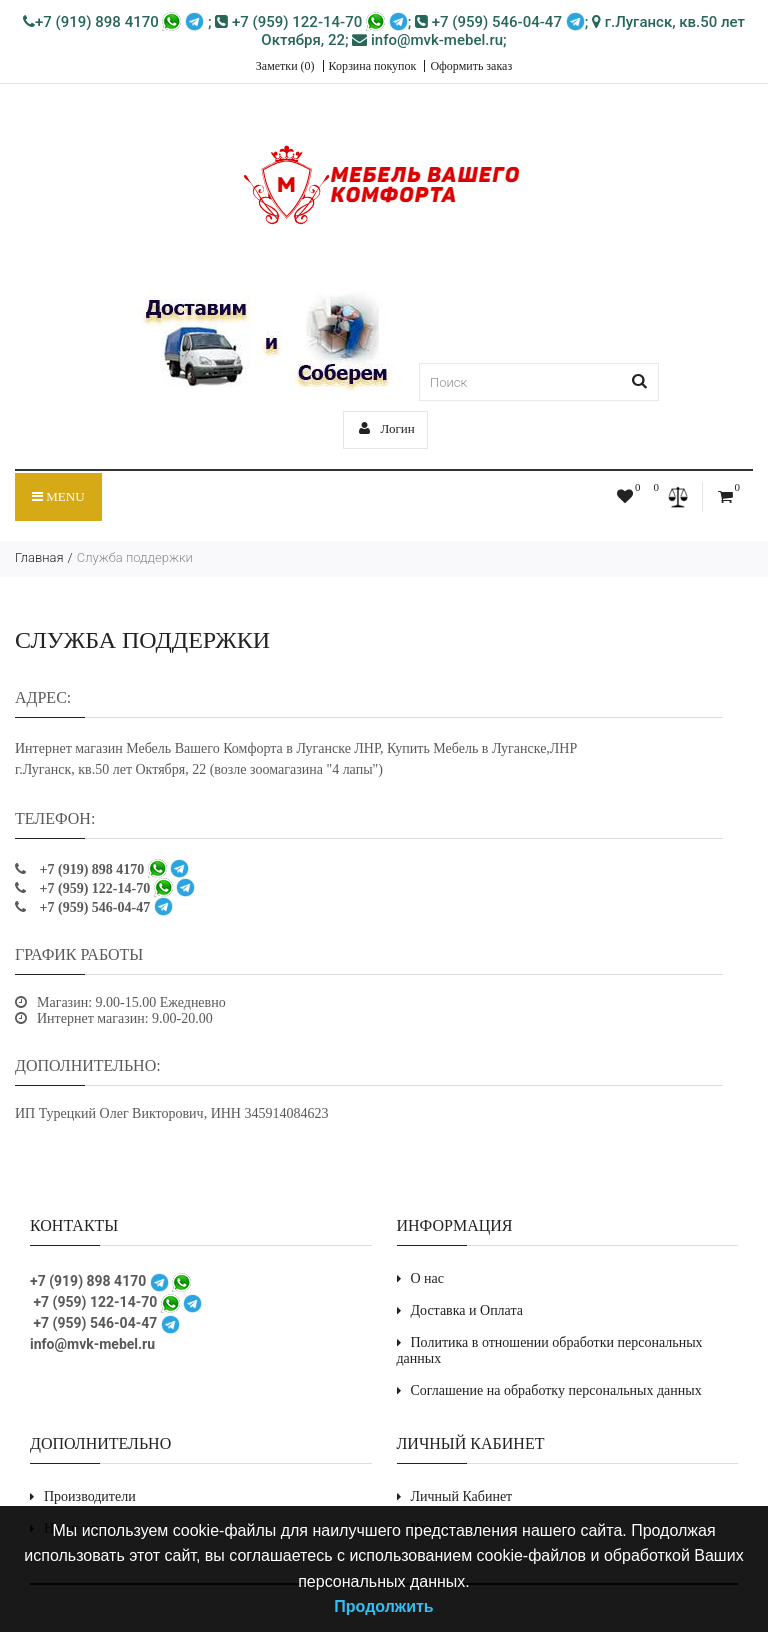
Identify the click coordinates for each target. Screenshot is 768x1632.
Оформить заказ (471, 66)
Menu (58, 496)
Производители (90, 1496)
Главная (39, 557)
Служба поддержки (135, 557)
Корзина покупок (373, 66)
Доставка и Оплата (467, 1310)
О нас (428, 1278)
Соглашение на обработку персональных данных (556, 1390)
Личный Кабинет (462, 1496)
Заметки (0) (285, 66)
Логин (387, 428)
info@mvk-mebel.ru (427, 40)
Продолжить (383, 1606)
